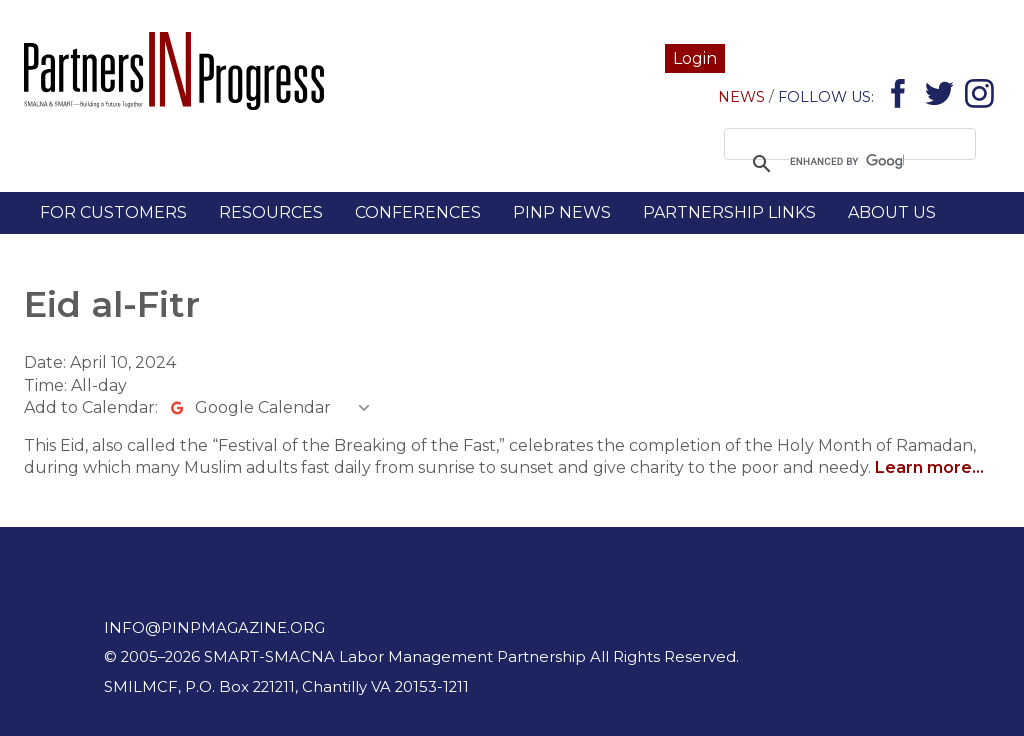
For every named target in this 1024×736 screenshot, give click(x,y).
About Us (892, 212)
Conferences (418, 212)
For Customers (113, 212)
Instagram (982, 97)
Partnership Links (729, 212)
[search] (847, 162)
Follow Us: (826, 97)
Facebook (901, 97)
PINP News (562, 212)
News (741, 97)
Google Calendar (263, 407)
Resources (271, 212)
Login (695, 58)
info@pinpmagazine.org (214, 628)
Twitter (942, 97)
